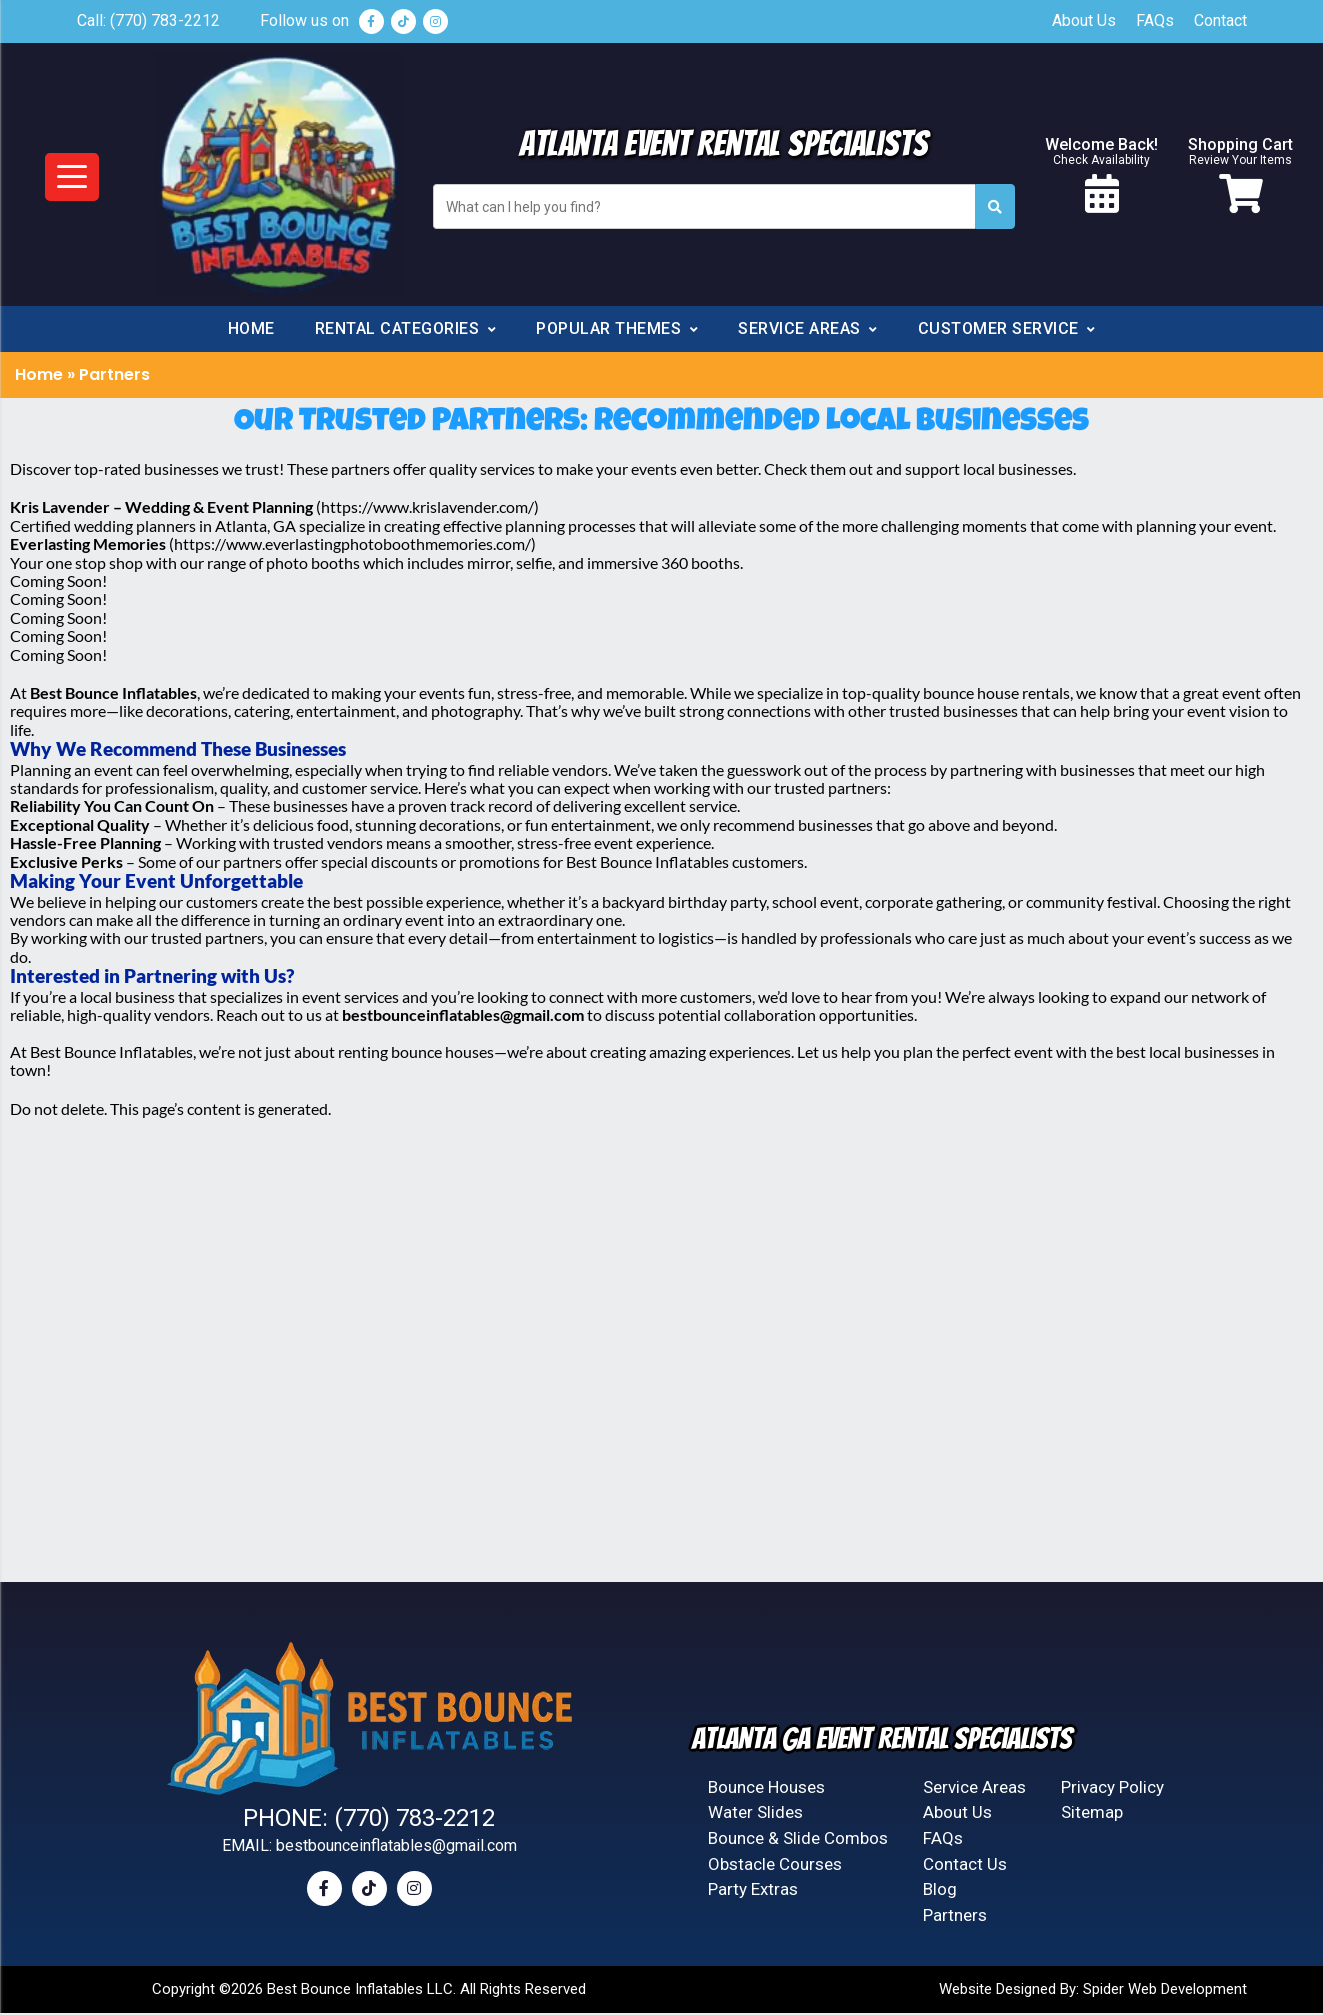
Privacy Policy (1112, 1795)
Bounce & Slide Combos (798, 1844)
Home (251, 337)
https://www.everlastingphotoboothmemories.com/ (352, 552)
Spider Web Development (1165, 1991)
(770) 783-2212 (165, 20)
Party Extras (753, 1893)
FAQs (1155, 20)
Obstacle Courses (775, 1868)
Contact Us (965, 1868)
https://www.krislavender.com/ (427, 515)
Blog (940, 1893)
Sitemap (1092, 1819)
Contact (1220, 20)
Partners (955, 1918)
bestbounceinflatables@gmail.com (396, 1851)
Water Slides (755, 1819)
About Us (1084, 20)
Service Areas (974, 1795)
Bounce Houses (766, 1795)
